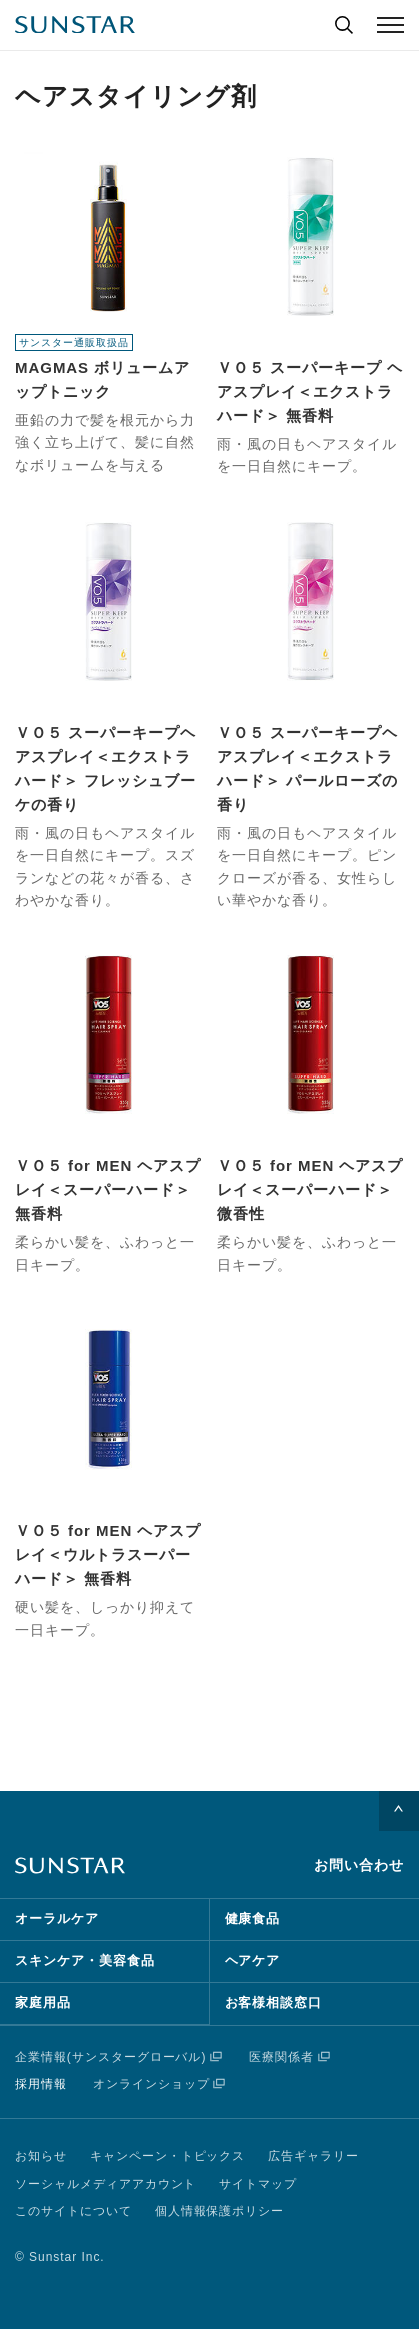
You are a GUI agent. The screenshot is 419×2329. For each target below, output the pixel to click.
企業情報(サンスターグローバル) (110, 2057)
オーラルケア (57, 1918)
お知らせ (41, 2156)
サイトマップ (258, 2184)
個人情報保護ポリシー (220, 2211)
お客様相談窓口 (274, 2002)
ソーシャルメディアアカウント (105, 2184)
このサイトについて (73, 2211)
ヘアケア (253, 1960)
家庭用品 (43, 2002)
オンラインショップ (151, 2084)
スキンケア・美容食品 (85, 1960)
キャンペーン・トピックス (168, 2156)
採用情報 (41, 2084)
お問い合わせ (359, 1865)
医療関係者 (281, 2057)
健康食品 (253, 1918)
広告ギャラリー (313, 2156)
